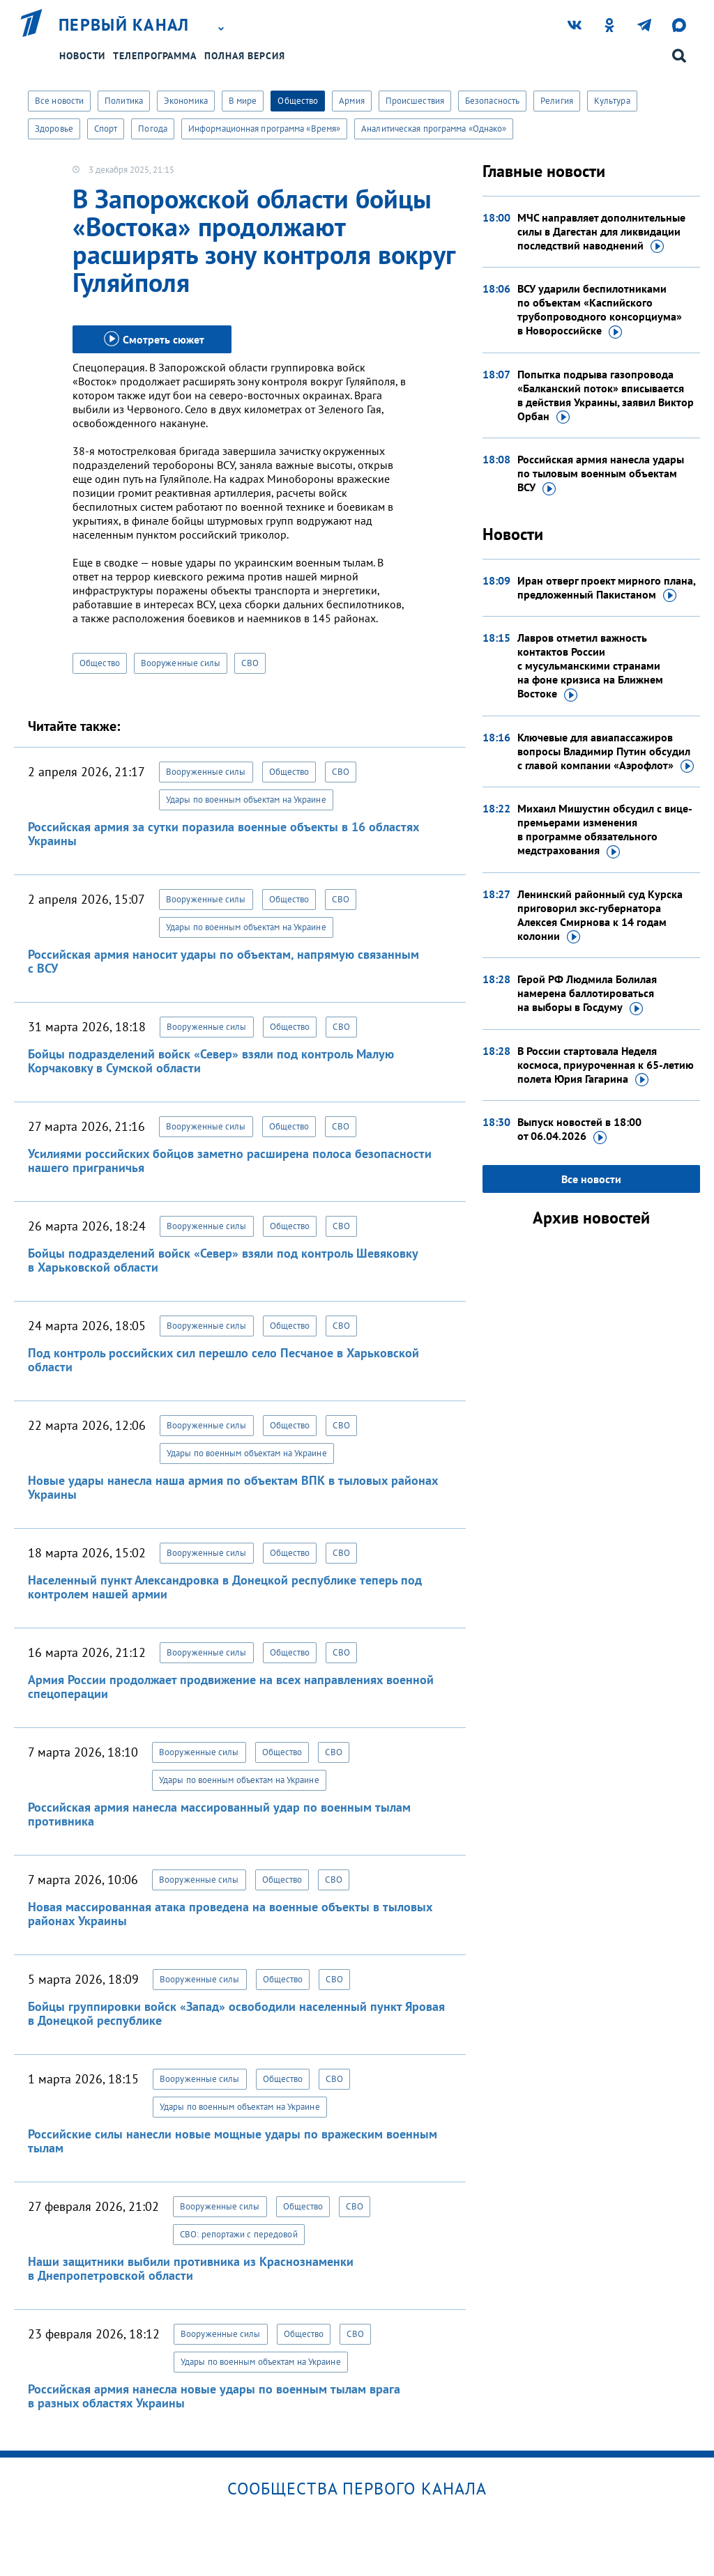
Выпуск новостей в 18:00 (579, 1129)
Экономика (186, 101)
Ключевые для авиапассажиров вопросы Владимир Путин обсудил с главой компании (605, 751)
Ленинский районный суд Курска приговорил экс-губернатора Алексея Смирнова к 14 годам (600, 915)
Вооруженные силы (181, 663)
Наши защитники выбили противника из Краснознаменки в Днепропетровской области (191, 2268)
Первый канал (124, 25)
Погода (152, 128)
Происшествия (415, 101)
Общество (298, 101)
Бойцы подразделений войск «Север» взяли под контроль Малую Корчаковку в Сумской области (211, 1061)
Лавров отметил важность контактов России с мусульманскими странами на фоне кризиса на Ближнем (590, 666)
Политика (124, 101)
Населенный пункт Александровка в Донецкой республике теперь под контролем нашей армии (225, 1587)
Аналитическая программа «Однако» (433, 128)
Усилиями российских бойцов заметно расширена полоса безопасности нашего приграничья (230, 1160)
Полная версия (244, 55)
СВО (249, 663)
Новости (82, 55)
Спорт (106, 128)
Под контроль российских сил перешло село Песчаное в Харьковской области (223, 1360)
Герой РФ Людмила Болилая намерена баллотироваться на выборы (587, 993)
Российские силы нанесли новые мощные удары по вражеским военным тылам (232, 2141)
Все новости (59, 101)
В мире (243, 101)
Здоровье (54, 128)
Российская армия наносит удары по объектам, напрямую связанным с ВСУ (223, 961)
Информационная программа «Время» (264, 128)
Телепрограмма (155, 55)
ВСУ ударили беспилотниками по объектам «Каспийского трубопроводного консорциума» (599, 310)
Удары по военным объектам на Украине (246, 799)
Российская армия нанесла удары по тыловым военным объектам (600, 473)
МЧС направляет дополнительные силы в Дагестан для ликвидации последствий (601, 232)
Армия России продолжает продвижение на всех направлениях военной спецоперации (231, 1687)
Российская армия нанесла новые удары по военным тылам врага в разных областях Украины (214, 2396)
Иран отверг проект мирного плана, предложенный (606, 588)
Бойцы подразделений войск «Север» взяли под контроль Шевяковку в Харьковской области (223, 1260)
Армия (352, 101)
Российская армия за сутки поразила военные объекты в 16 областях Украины (223, 834)
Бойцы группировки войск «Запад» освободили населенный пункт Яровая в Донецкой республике (236, 2013)
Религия (556, 101)
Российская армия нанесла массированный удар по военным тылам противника (219, 1814)
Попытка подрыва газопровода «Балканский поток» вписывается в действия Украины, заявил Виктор (605, 395)
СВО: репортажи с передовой (239, 2234)
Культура (612, 101)
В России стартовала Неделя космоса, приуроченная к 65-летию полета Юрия (605, 1065)
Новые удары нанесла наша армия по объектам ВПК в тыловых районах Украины (233, 1487)
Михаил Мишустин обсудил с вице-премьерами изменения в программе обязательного (604, 829)
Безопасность (492, 101)
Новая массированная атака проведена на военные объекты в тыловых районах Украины (230, 1914)
